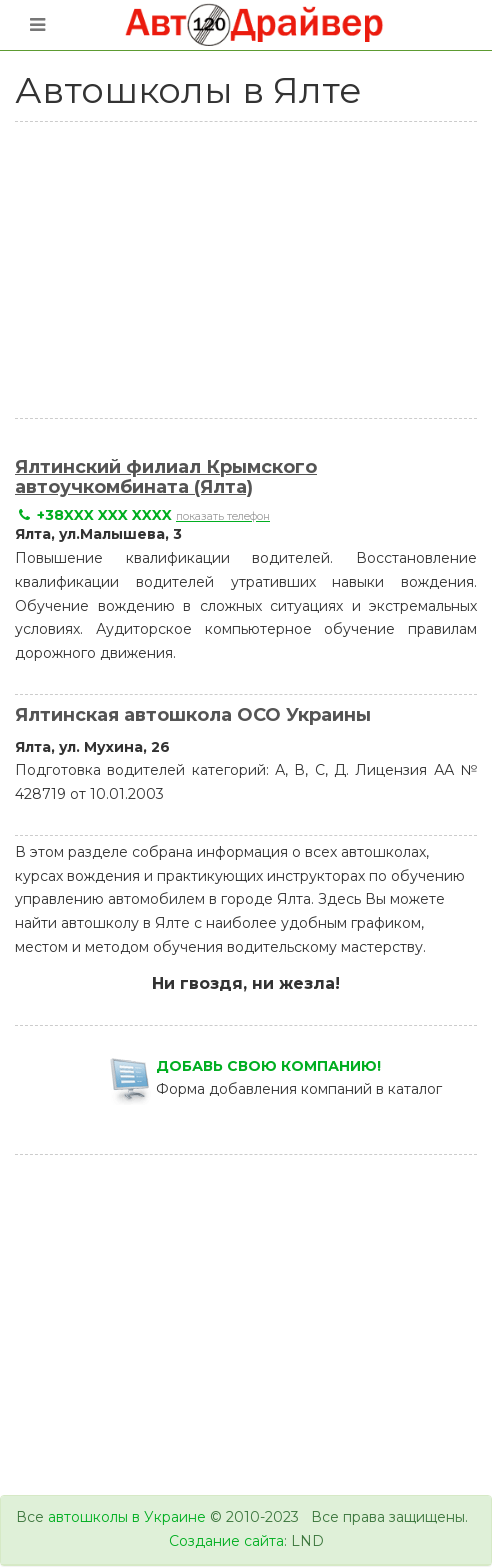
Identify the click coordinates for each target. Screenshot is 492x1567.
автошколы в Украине (127, 1517)
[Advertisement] (253, 267)
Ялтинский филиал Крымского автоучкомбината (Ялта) (166, 477)
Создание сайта (226, 1541)
